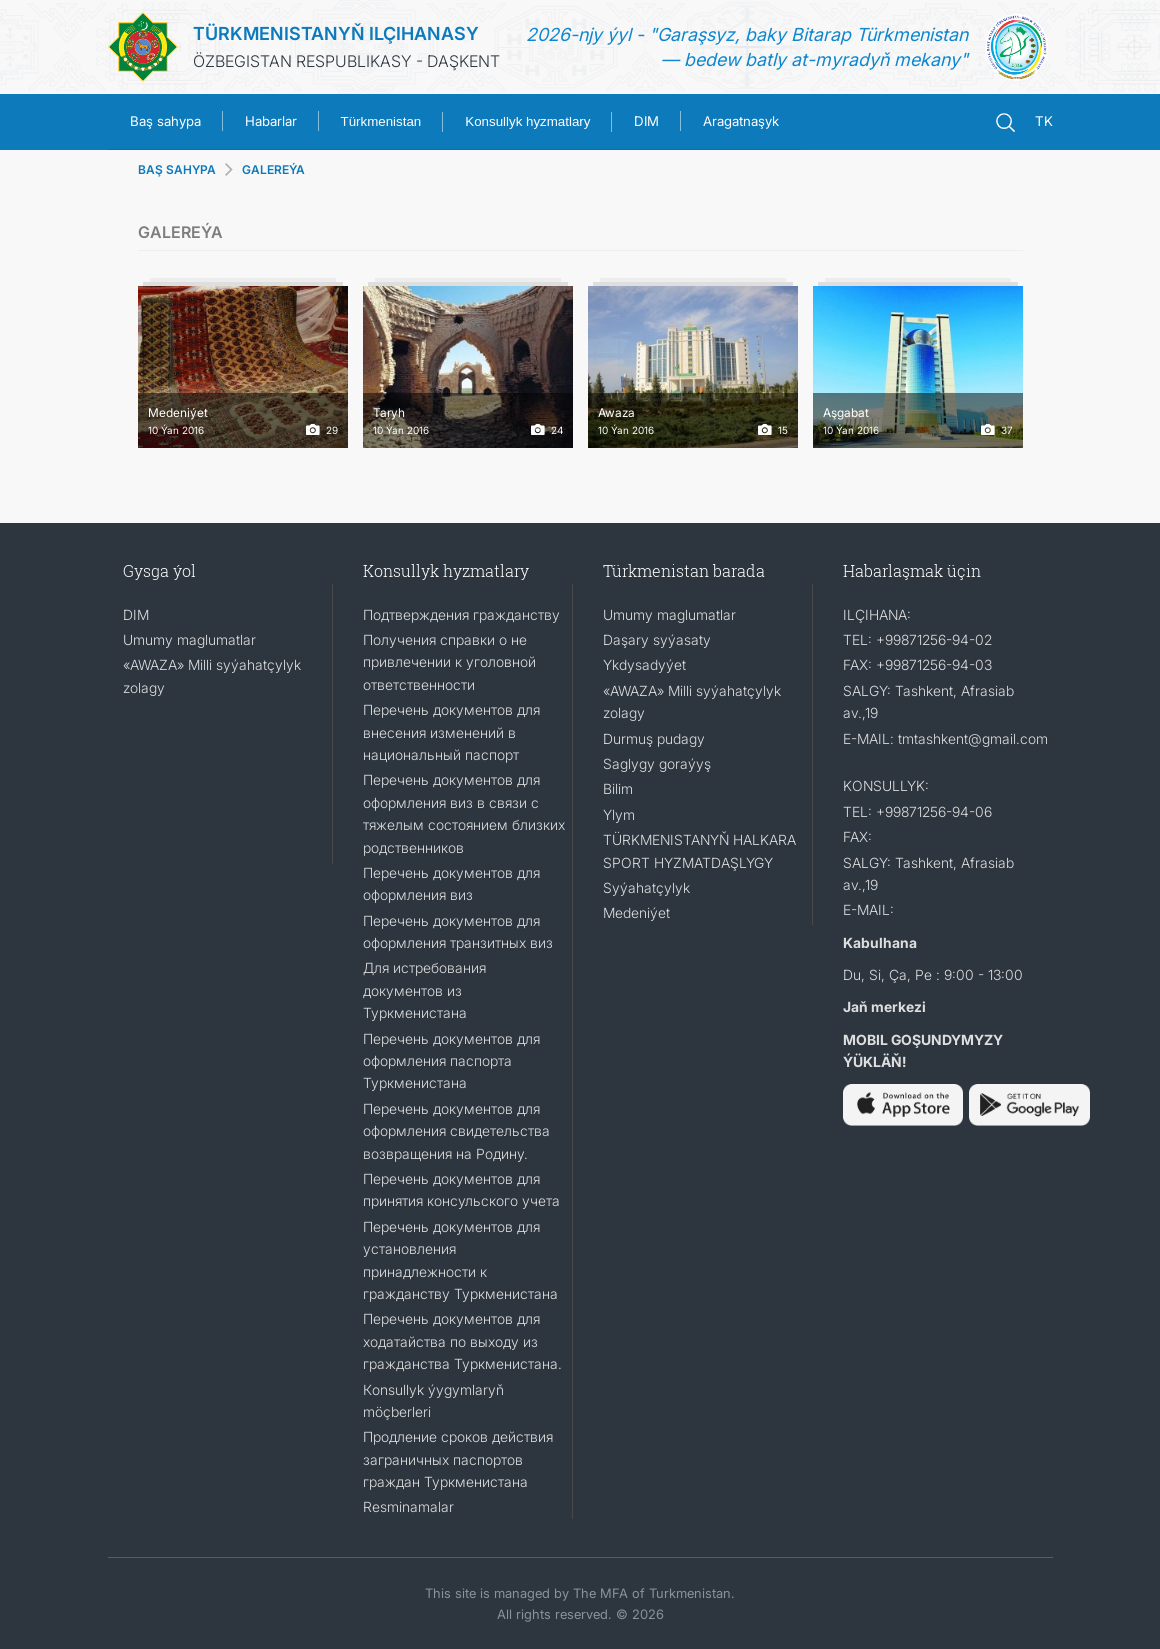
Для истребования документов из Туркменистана (424, 990)
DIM (646, 121)
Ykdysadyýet (644, 664)
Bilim (618, 788)
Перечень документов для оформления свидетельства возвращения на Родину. (456, 1131)
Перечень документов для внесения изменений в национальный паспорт (451, 732)
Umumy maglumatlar (189, 639)
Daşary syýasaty (657, 639)
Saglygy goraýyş (657, 763)
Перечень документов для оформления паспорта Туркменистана (451, 1061)
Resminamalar (408, 1506)
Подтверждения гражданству (461, 614)
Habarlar (271, 121)
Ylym (619, 814)
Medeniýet (636, 912)
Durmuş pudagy (654, 738)
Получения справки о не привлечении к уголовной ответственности (449, 662)
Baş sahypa (165, 121)
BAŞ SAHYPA (177, 169)
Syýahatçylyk (646, 887)
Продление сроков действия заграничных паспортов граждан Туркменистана (458, 1459)
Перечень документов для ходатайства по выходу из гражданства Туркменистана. (462, 1341)
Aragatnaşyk (741, 121)
